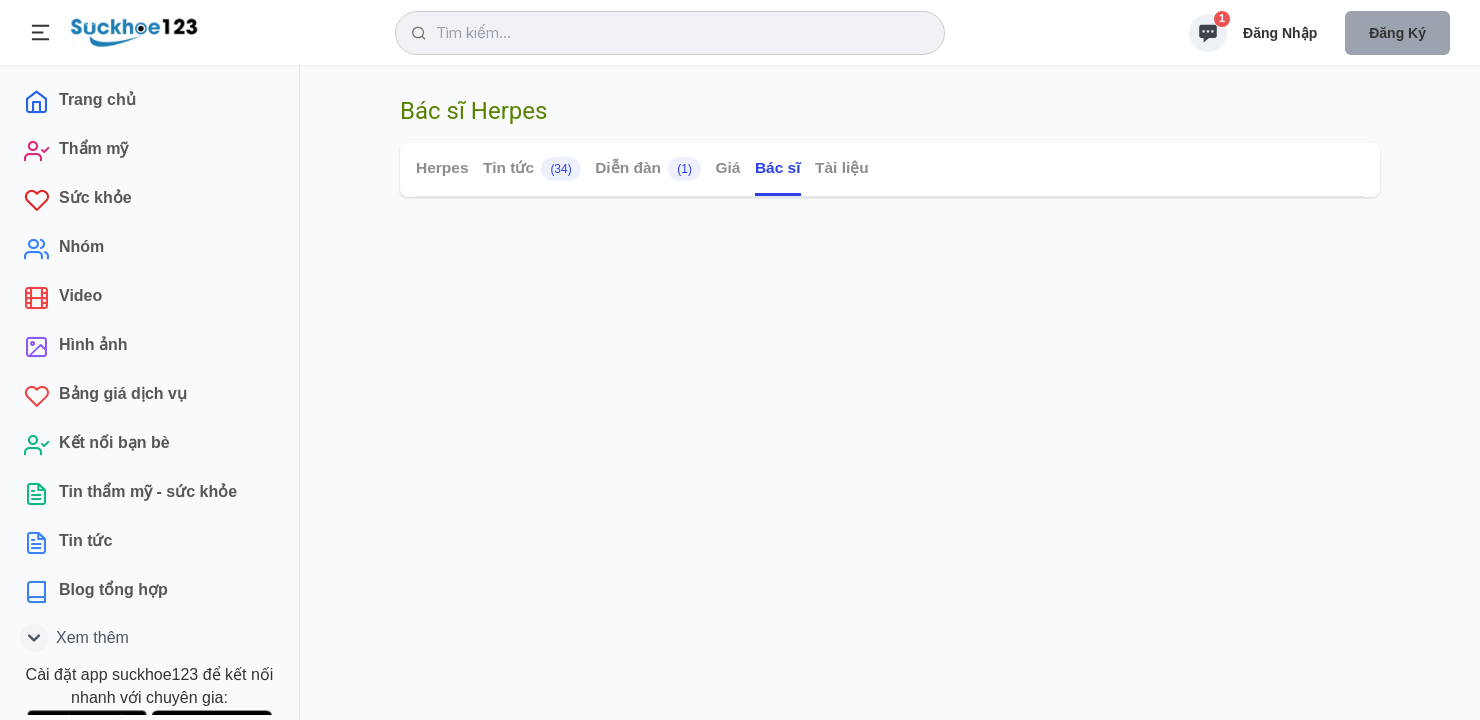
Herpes (442, 167)
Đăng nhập (1280, 33)
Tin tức (532, 169)
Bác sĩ (778, 167)
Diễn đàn (648, 169)
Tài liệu (842, 167)
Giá (727, 167)
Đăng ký (1397, 33)
